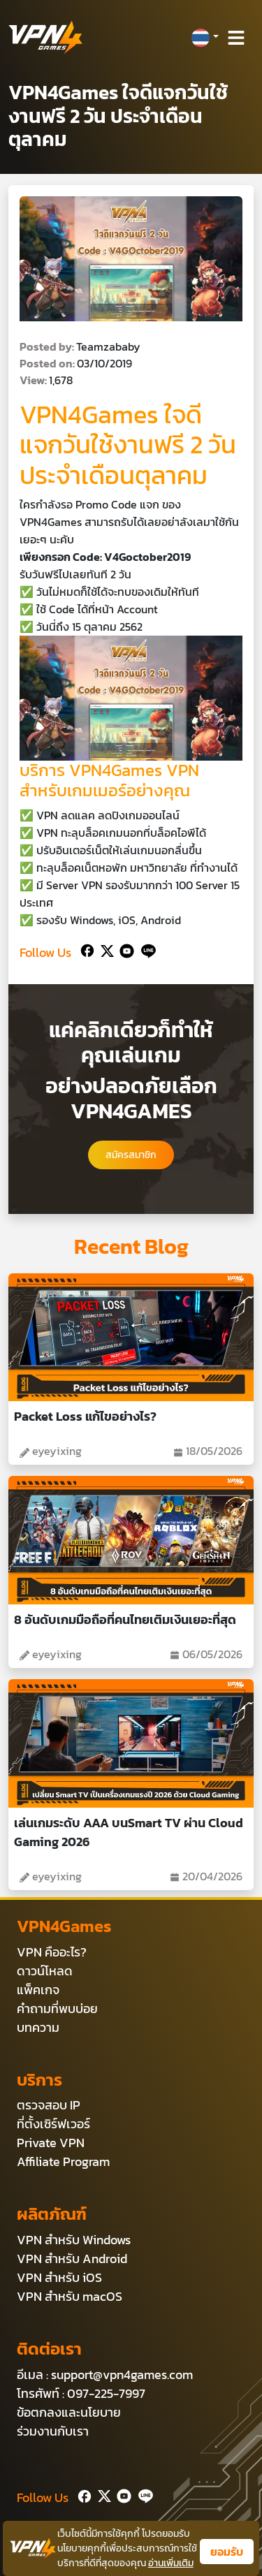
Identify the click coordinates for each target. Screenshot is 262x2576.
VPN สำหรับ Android (72, 2258)
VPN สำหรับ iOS (59, 2277)
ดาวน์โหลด (45, 1970)
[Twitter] (104, 949)
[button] (205, 37)
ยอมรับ (226, 2551)
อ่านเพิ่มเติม (171, 2563)
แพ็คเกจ (38, 1989)
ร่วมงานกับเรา (53, 2431)
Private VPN (51, 2142)
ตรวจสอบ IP (48, 2104)
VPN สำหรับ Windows (74, 2239)
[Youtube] (124, 949)
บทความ (38, 2027)
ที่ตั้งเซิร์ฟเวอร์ (53, 2123)
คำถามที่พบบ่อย (57, 2008)
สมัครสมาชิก (131, 1155)
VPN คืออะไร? (52, 1951)
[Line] (145, 949)
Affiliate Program (63, 2161)
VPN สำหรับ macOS (69, 2296)
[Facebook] (86, 949)
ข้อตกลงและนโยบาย (69, 2412)
